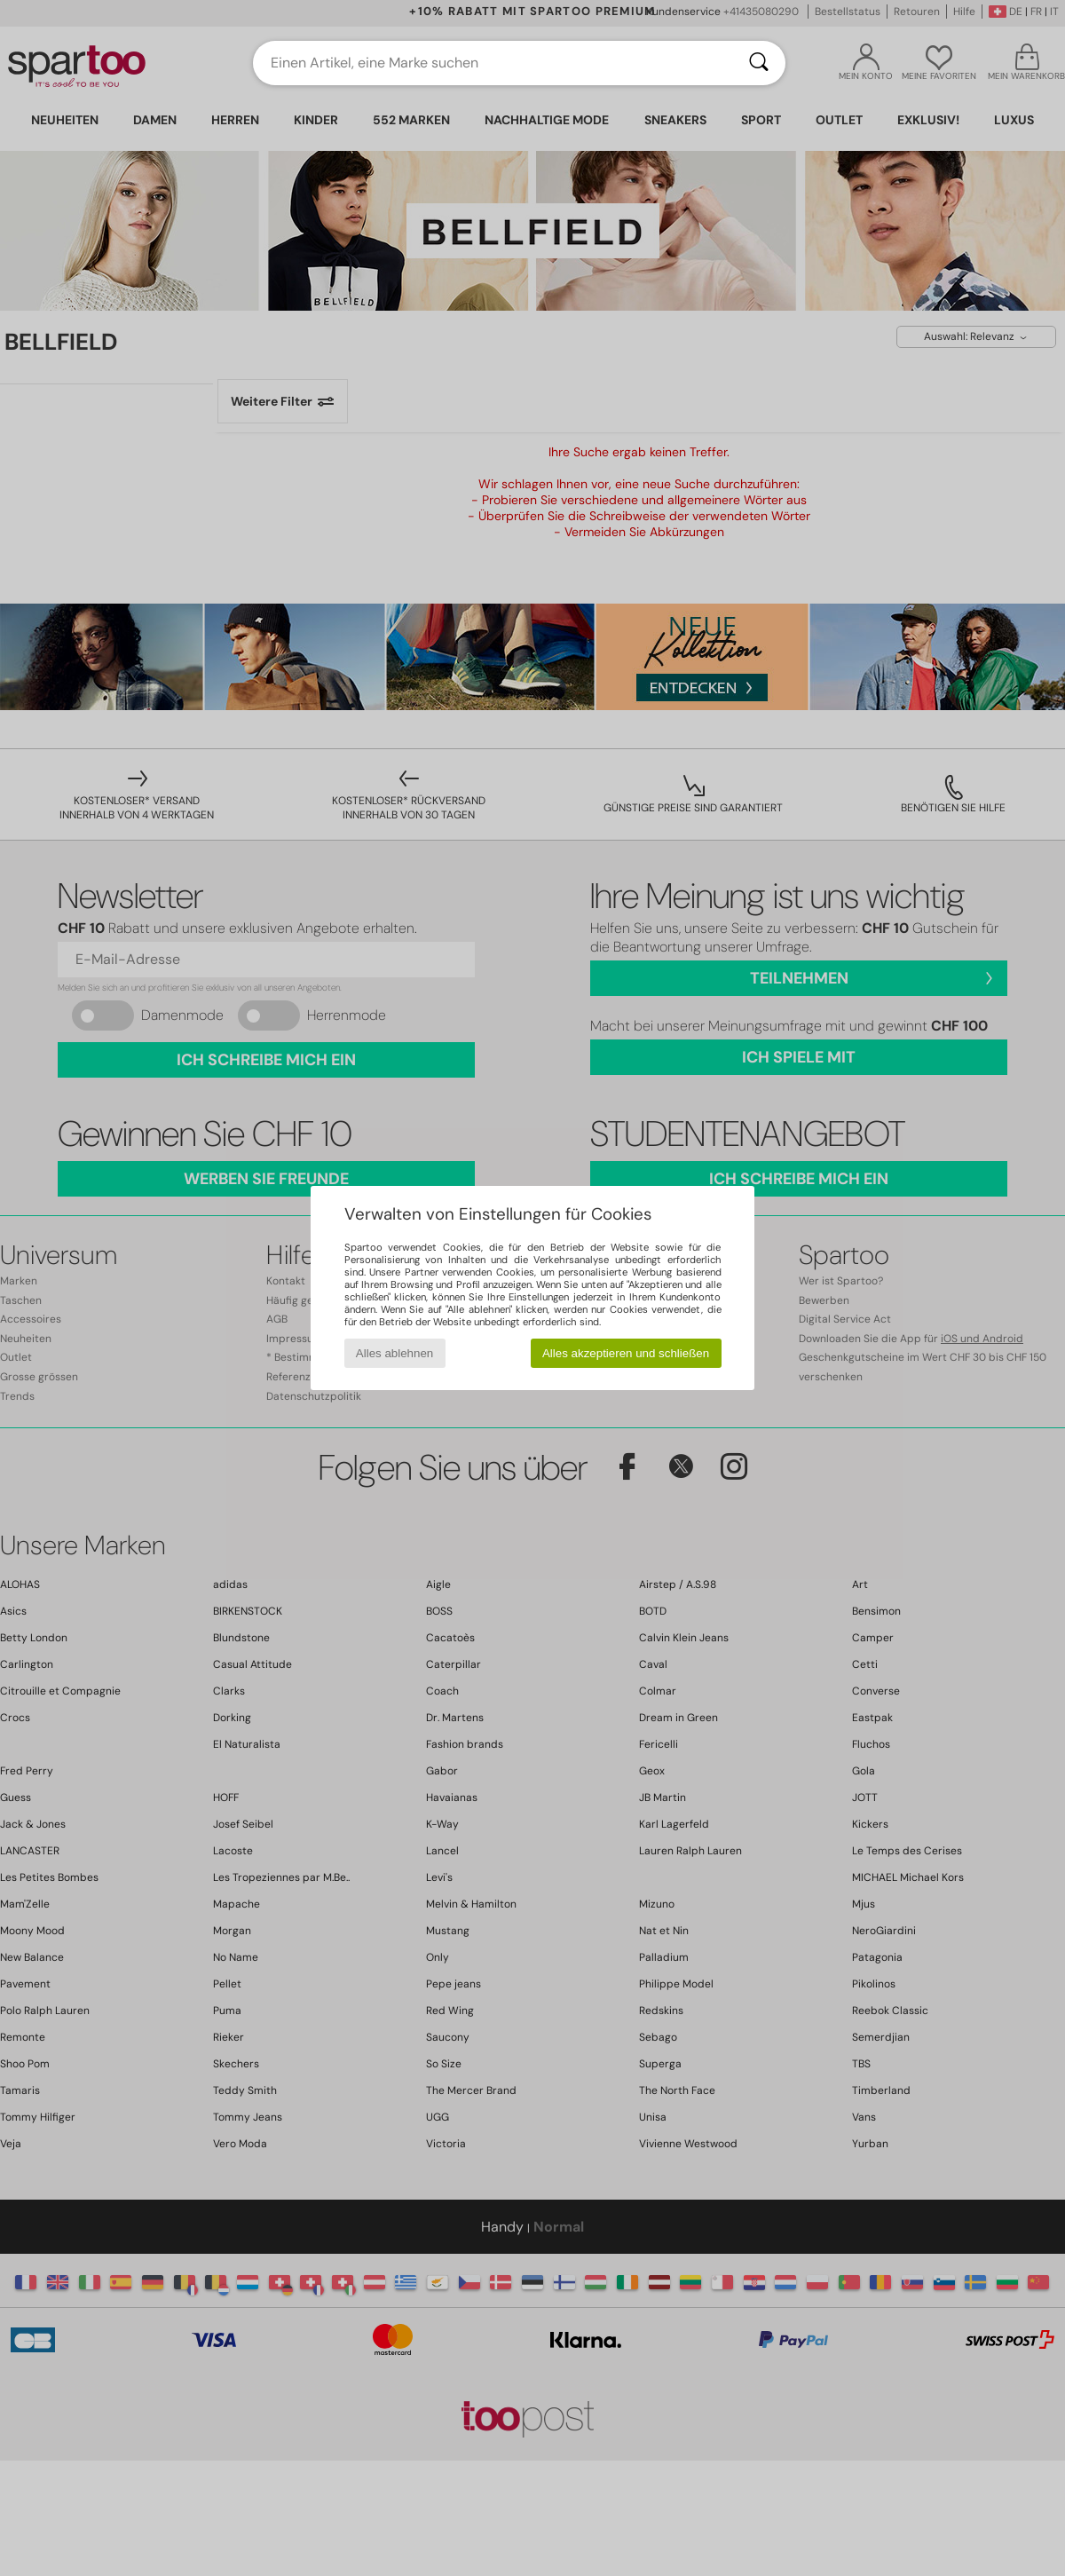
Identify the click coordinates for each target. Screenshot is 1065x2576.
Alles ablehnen (394, 1353)
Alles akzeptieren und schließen (625, 1353)
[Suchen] (759, 63)
